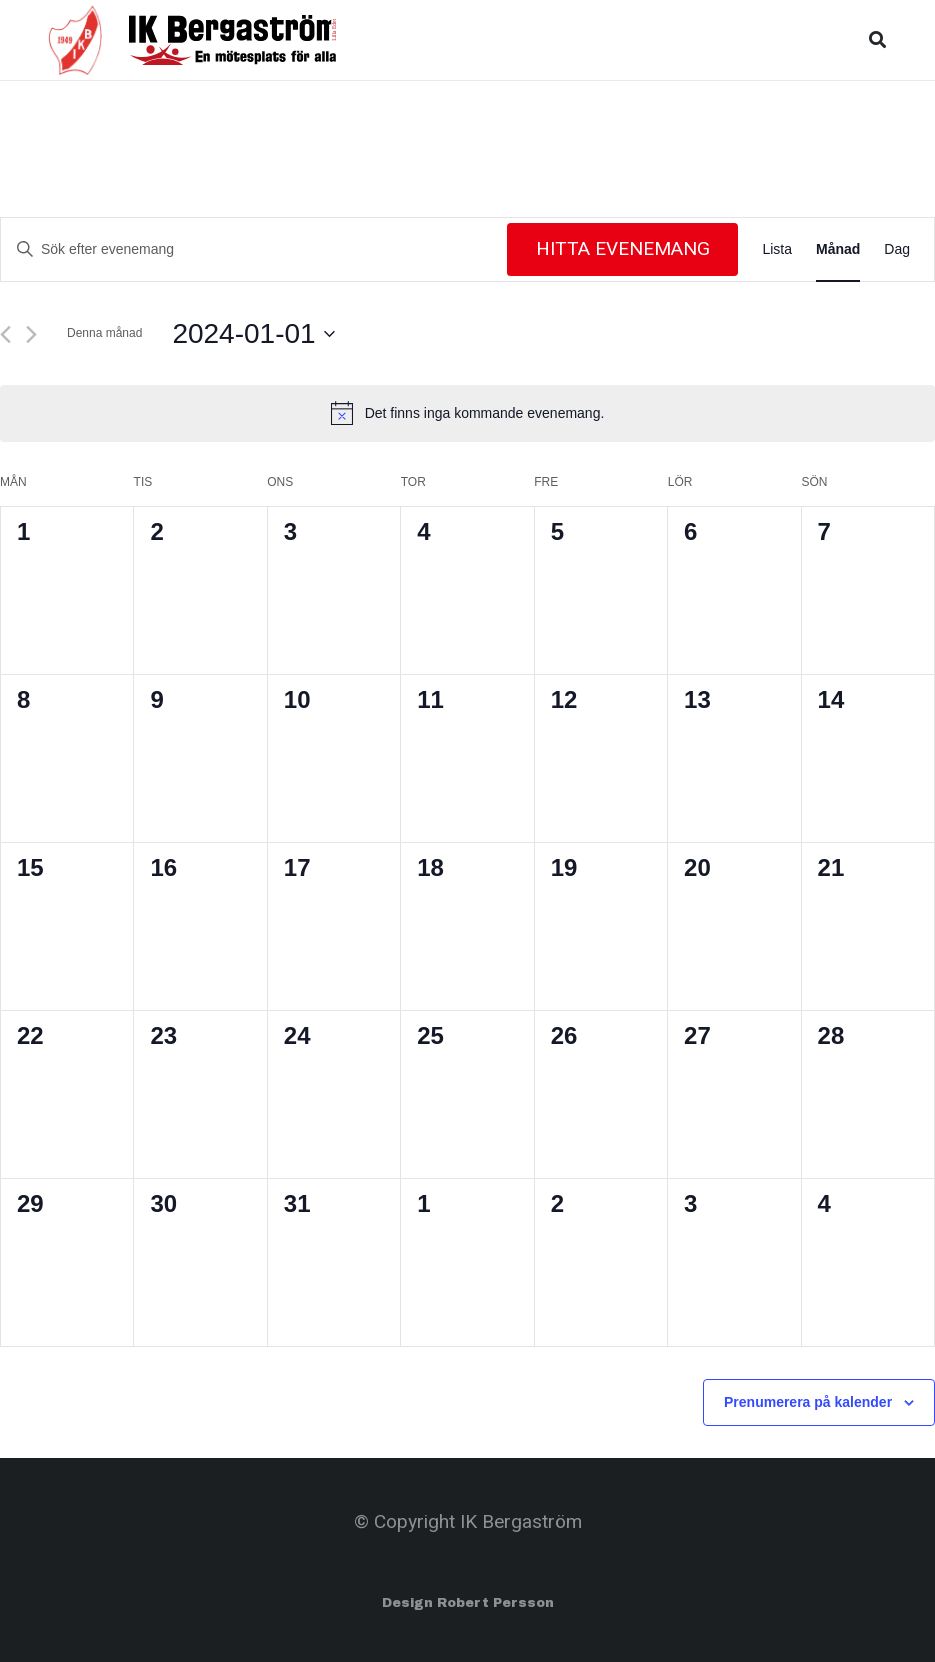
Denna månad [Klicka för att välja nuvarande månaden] (104, 333)
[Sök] (877, 39)
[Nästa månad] (31, 334)
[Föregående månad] (5, 334)
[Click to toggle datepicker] (253, 334)
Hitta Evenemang (623, 249)
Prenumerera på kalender (808, 1402)
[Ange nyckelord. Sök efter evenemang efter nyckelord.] (254, 249)
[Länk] (75, 40)
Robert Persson (495, 1603)
